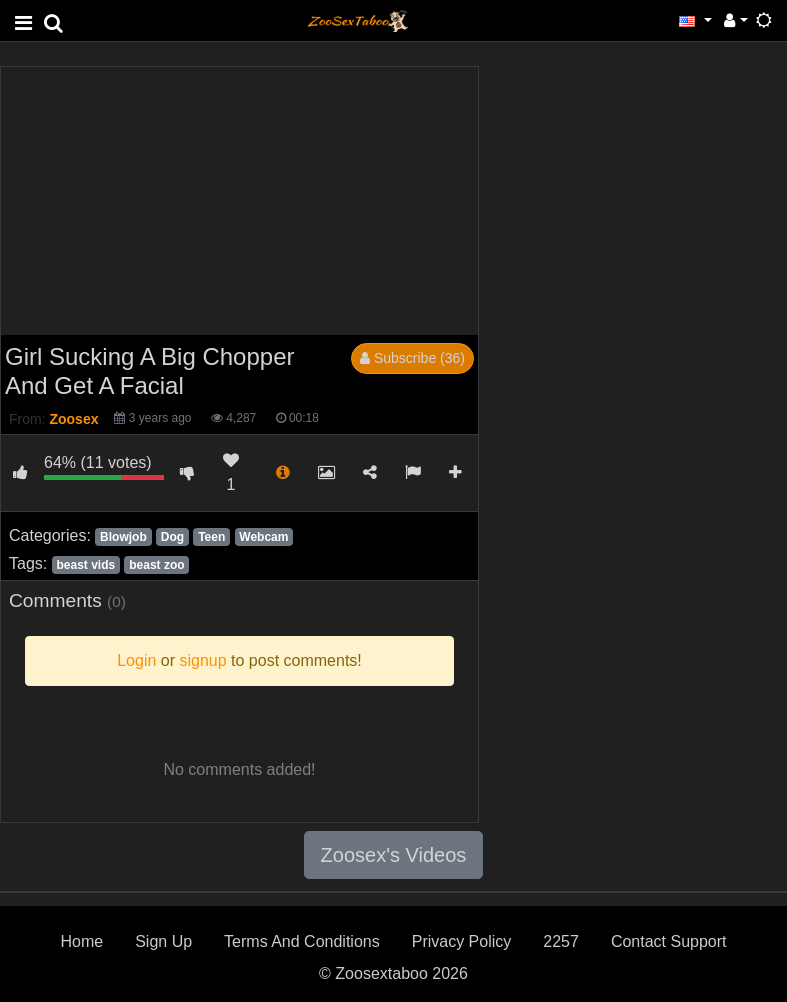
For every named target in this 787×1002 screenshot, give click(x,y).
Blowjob (123, 537)
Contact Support (669, 941)
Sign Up (163, 941)
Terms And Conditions (302, 941)
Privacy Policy (462, 941)
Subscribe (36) (412, 358)
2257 (561, 941)
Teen (211, 537)
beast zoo (156, 565)
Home (81, 941)
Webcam (263, 537)
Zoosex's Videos (394, 855)
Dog (172, 537)
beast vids (85, 565)
